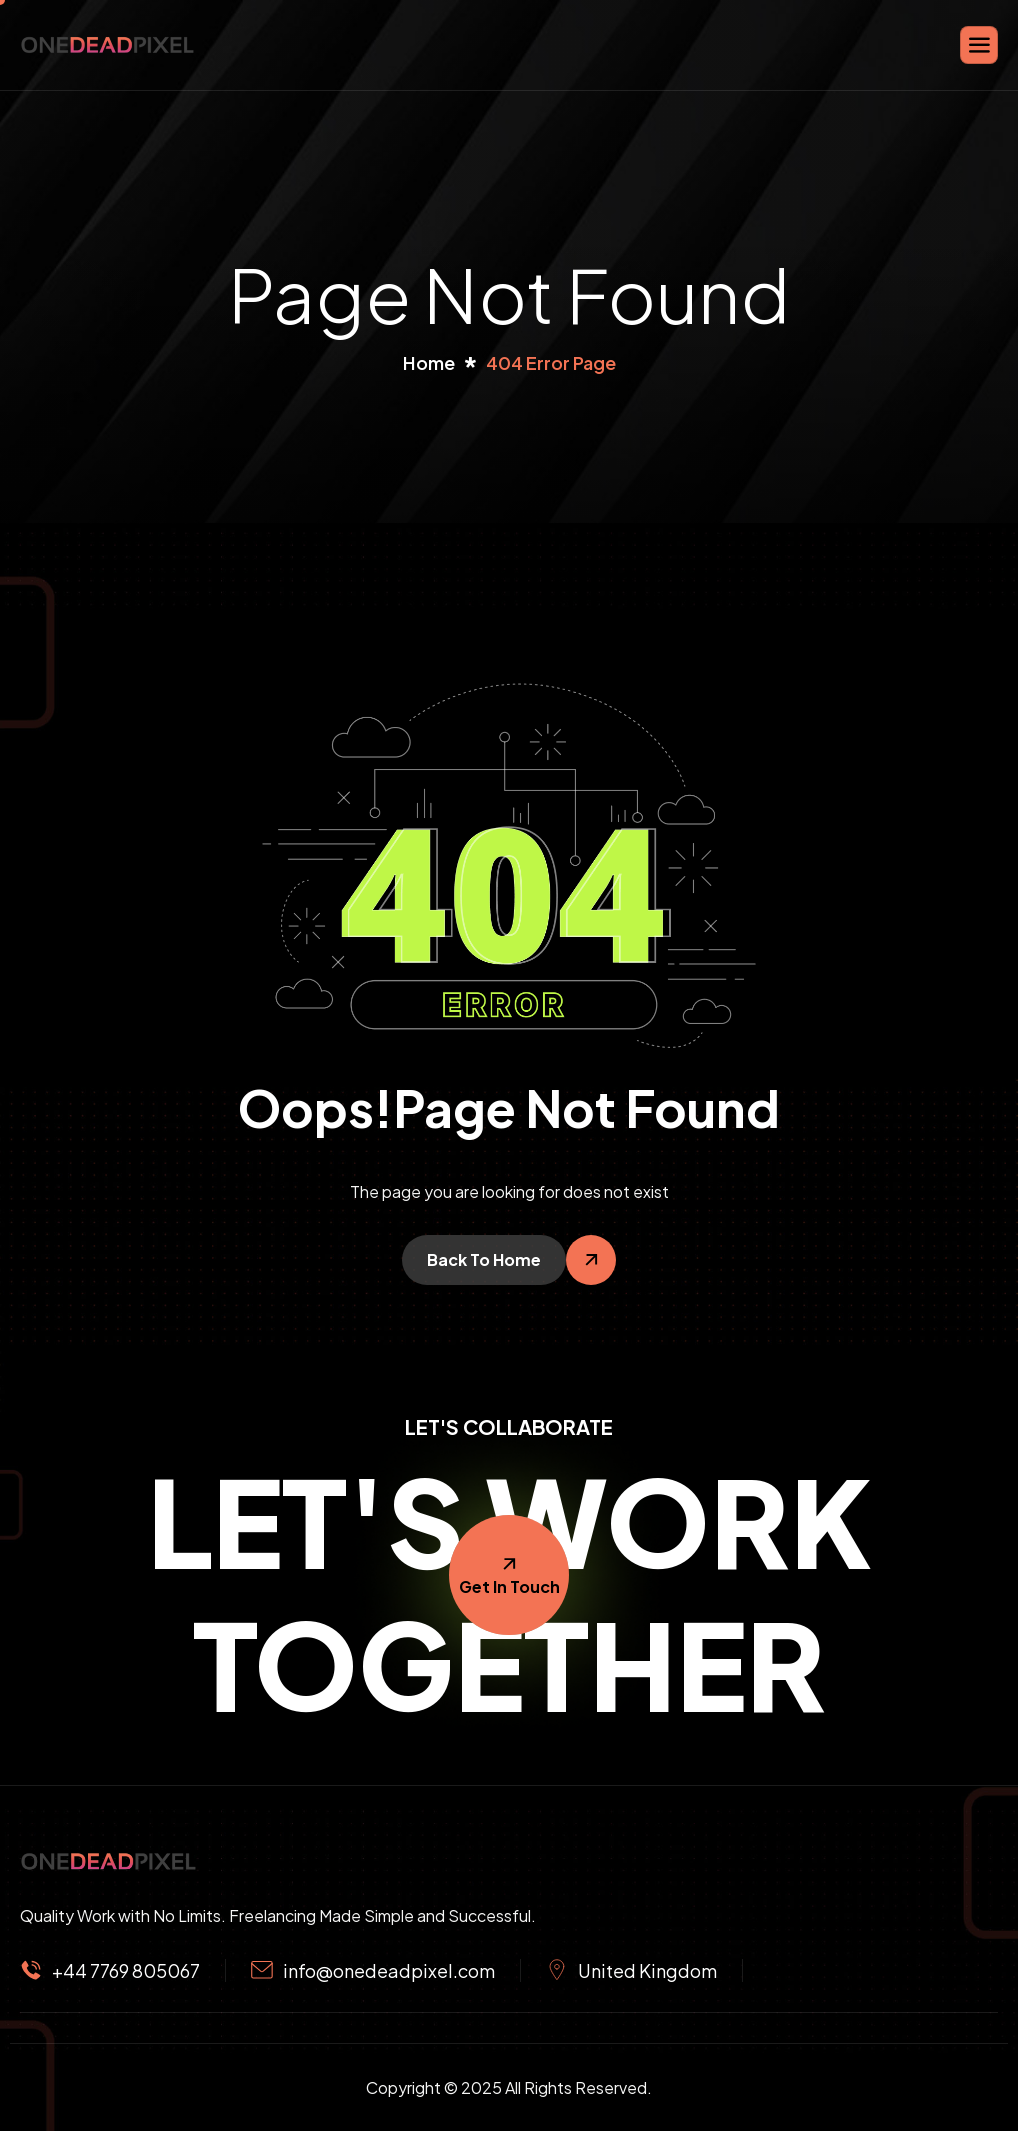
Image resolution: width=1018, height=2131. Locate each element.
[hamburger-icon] (979, 45)
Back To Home (484, 1259)
